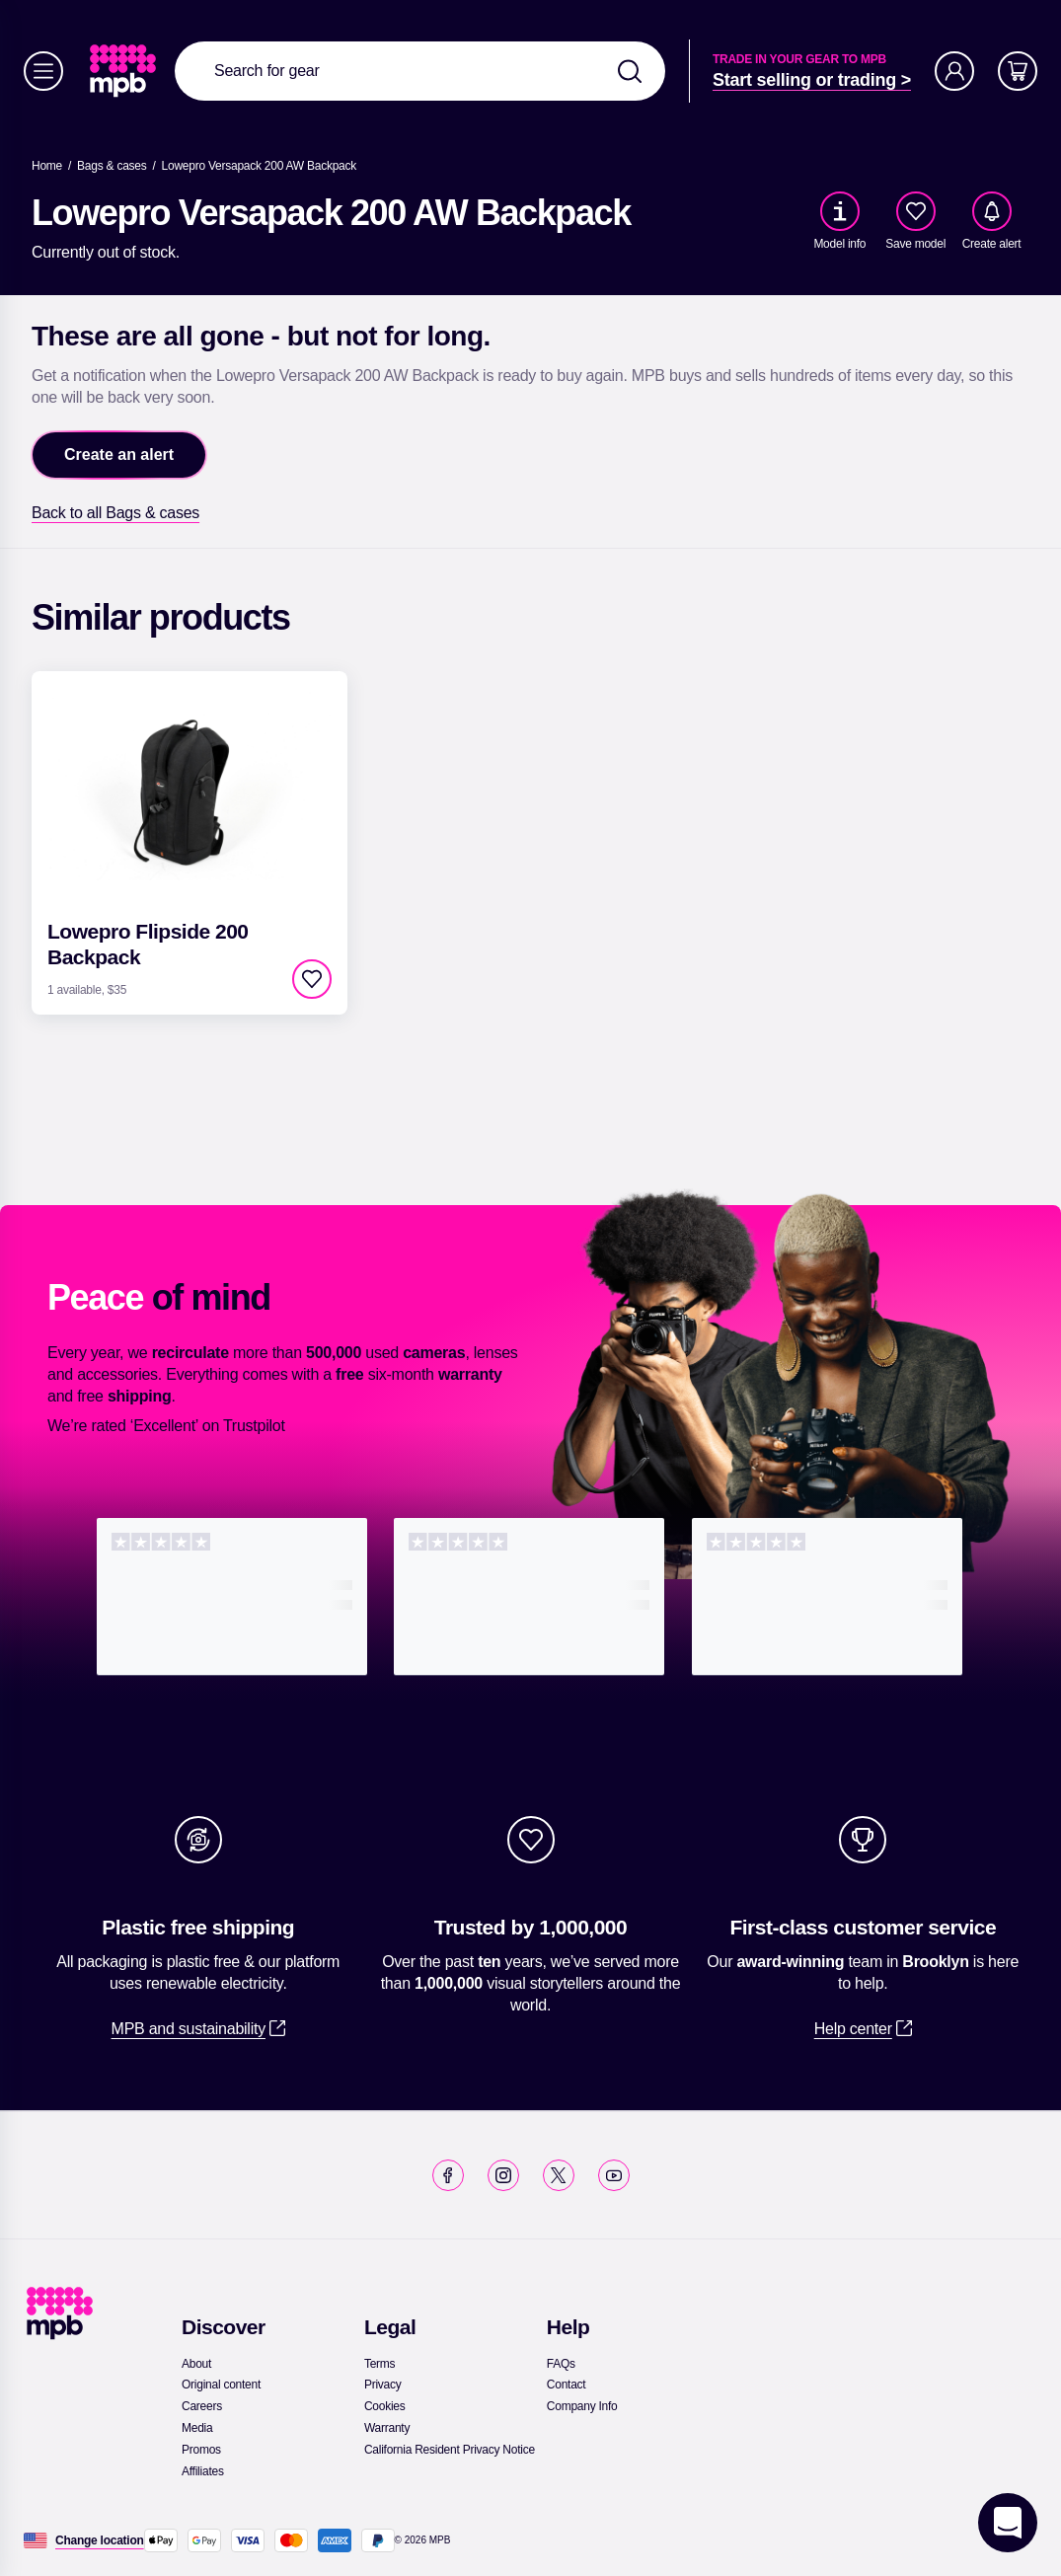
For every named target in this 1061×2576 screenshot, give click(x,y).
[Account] (954, 71)
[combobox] (420, 71)
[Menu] (43, 71)
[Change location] (99, 2540)
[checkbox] (916, 211)
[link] (125, 71)
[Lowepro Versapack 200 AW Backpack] (259, 166)
